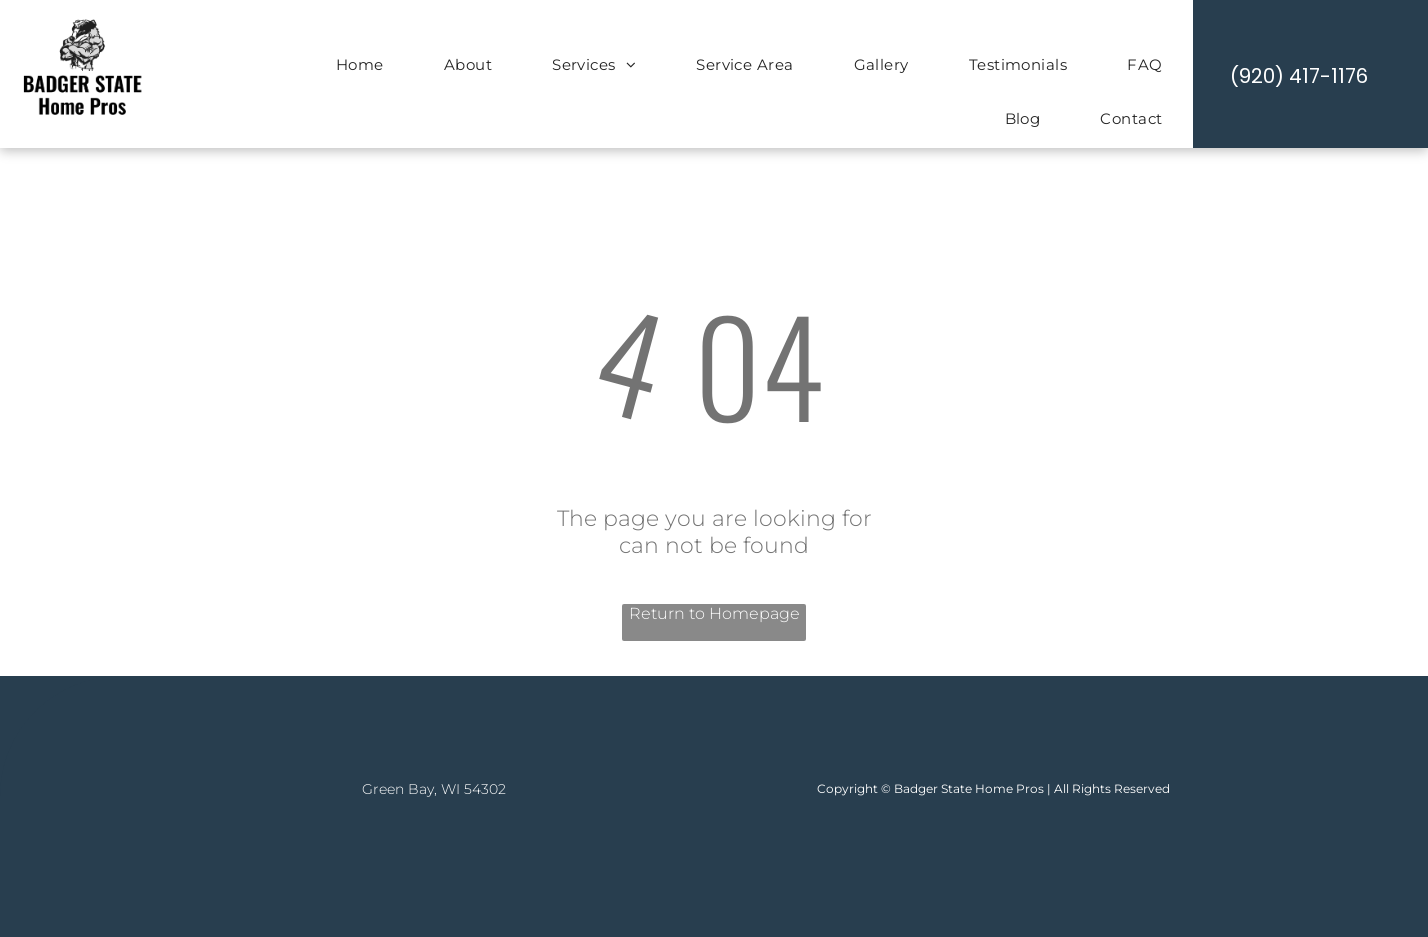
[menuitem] (360, 67)
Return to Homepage (714, 613)
